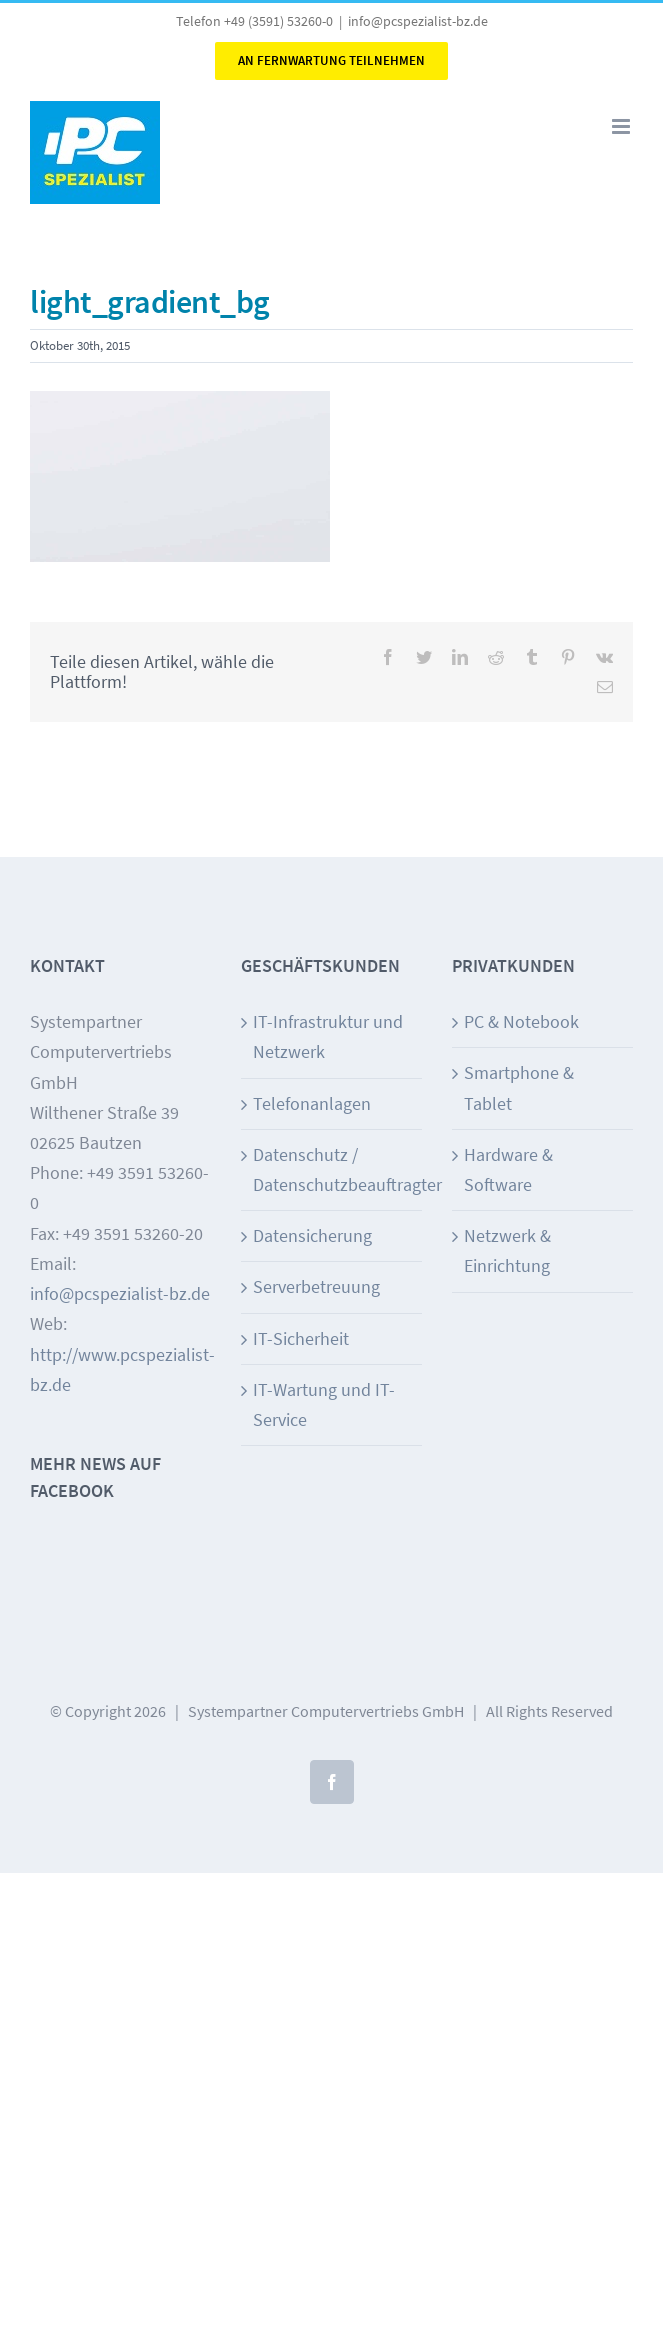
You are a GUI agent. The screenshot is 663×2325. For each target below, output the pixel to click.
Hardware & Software (508, 1169)
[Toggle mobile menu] (622, 126)
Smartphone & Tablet (519, 1087)
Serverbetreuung (316, 1286)
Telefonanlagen (312, 1103)
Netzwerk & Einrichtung (507, 1250)
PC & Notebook (521, 1021)
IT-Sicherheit (301, 1338)
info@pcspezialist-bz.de (418, 21)
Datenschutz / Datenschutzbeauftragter (332, 1169)
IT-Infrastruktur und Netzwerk (328, 1036)
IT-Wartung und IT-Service (324, 1404)
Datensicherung (312, 1235)
